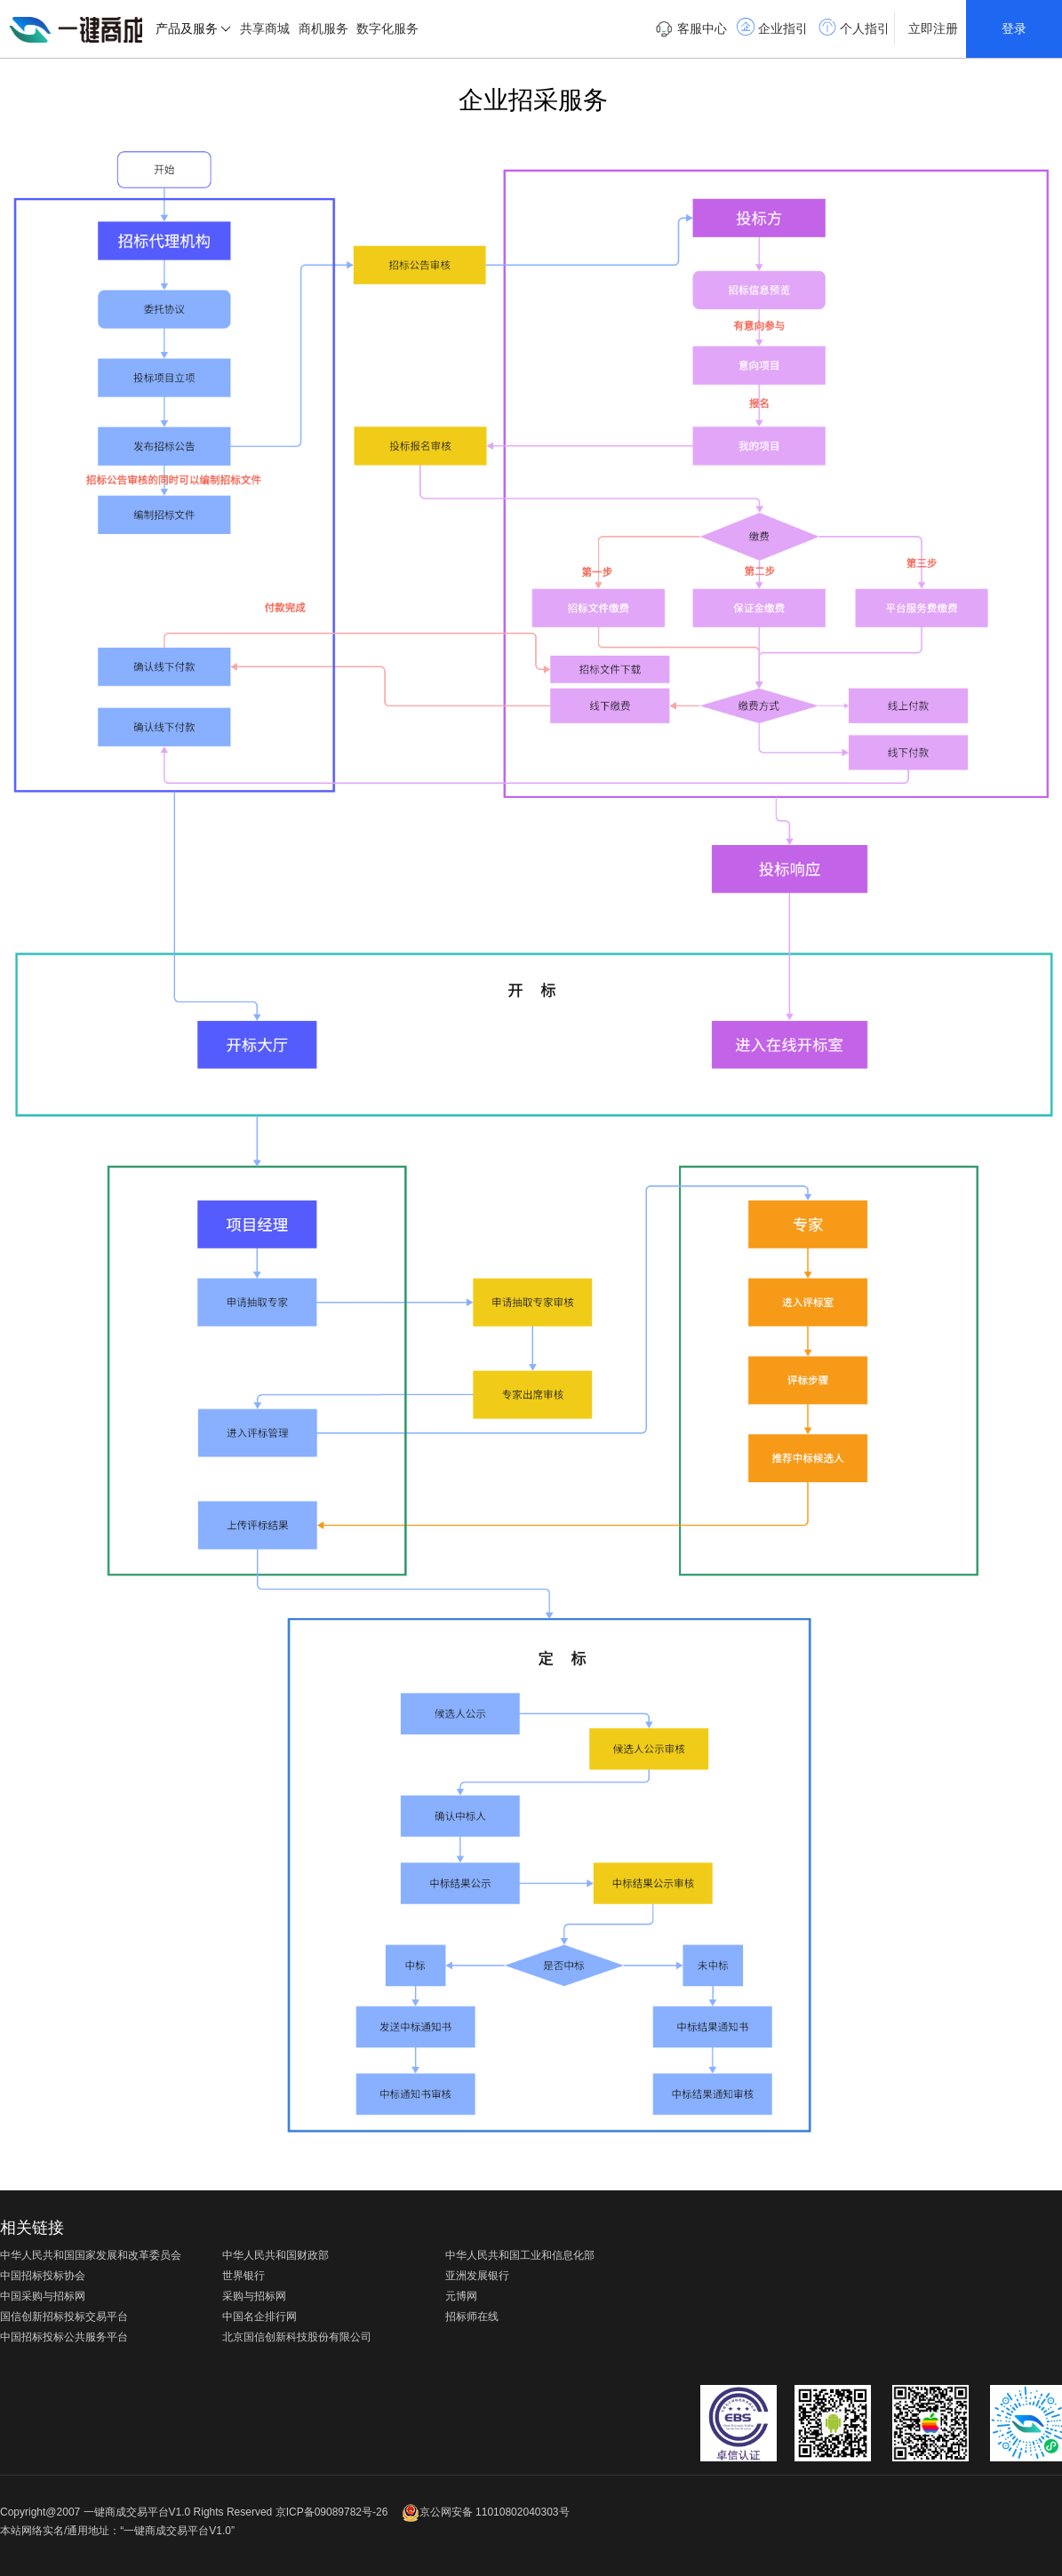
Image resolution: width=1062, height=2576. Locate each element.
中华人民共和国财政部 (275, 2255)
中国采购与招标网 (42, 2296)
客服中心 (691, 29)
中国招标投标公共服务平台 (64, 2337)
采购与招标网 (254, 2296)
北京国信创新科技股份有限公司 (296, 2337)
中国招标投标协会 (42, 2275)
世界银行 (243, 2275)
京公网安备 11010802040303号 (486, 2512)
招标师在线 (472, 2316)
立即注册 (933, 28)
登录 (1014, 28)
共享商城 (265, 28)
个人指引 (854, 27)
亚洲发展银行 (477, 2275)
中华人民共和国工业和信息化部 (520, 2255)
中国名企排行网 (259, 2316)
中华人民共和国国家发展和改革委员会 (90, 2255)
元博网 (461, 2296)
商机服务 (323, 28)
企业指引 (772, 27)
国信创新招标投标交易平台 (64, 2316)
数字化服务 (387, 28)
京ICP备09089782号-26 (331, 2512)
